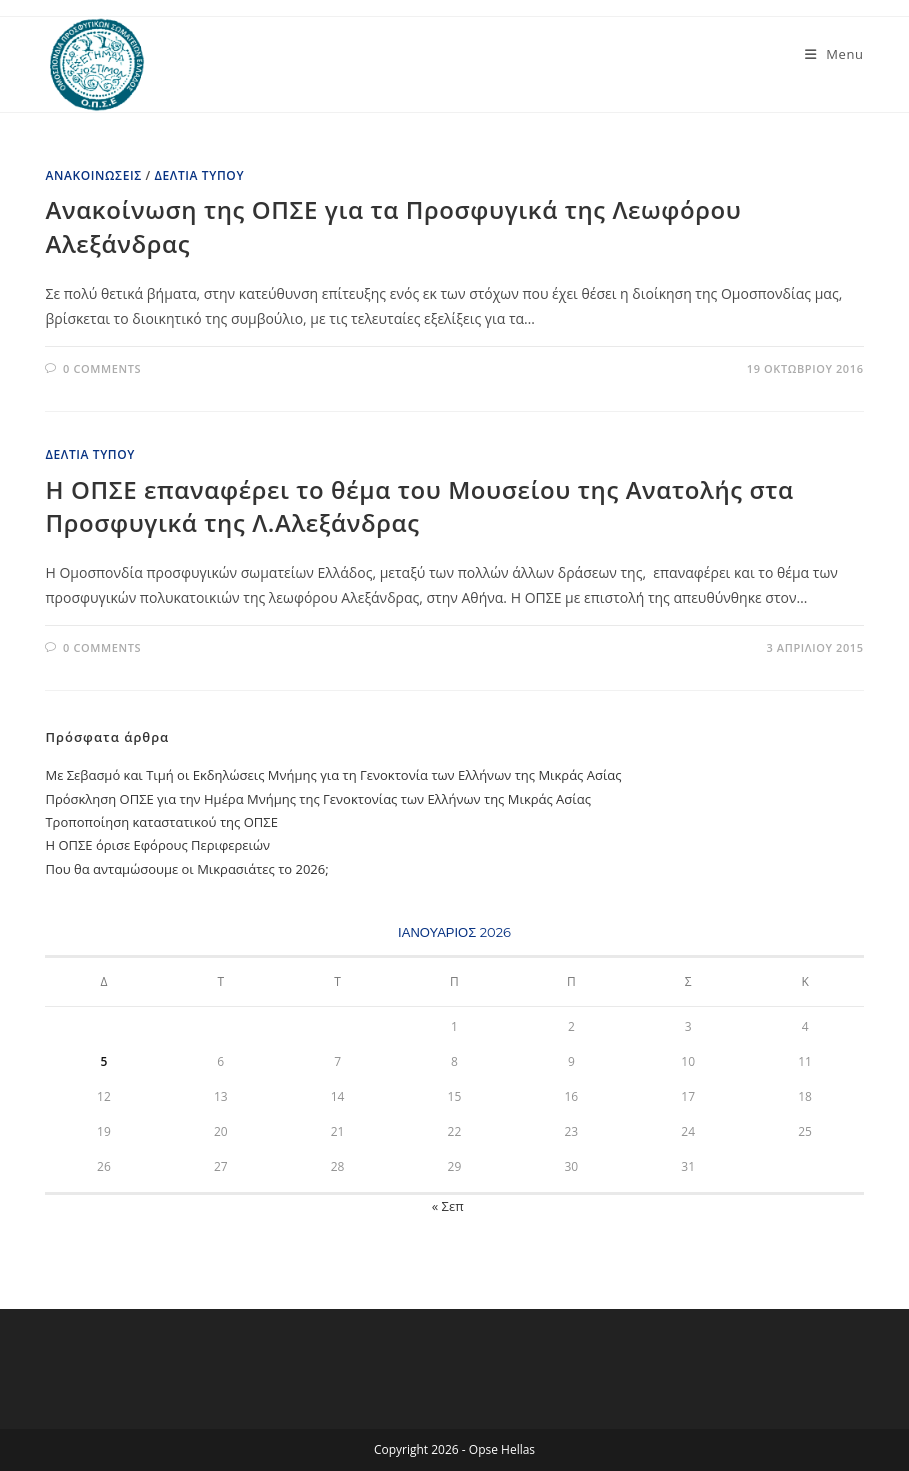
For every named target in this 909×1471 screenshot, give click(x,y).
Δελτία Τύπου (199, 175)
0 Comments (102, 368)
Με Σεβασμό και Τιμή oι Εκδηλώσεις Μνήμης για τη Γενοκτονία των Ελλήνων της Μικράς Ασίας (333, 775)
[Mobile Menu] (834, 54)
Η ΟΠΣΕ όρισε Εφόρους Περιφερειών (157, 845)
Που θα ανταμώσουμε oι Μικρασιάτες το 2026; (186, 869)
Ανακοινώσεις (93, 175)
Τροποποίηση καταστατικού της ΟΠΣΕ (161, 822)
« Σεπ (448, 1206)
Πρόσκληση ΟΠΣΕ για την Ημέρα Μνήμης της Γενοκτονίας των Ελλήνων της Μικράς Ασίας (317, 799)
